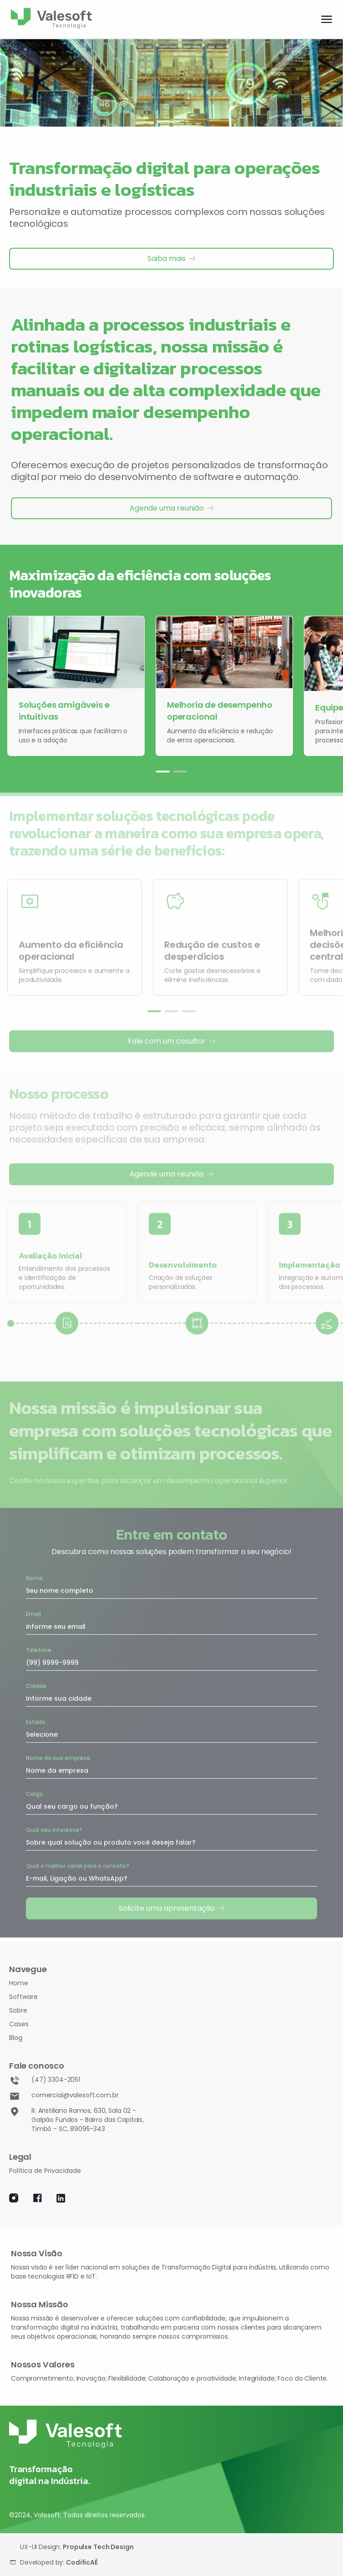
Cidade (36, 1683)
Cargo (34, 1791)
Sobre (18, 2010)
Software (23, 1996)
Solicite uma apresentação (172, 1906)
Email (33, 1611)
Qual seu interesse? (54, 1827)
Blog (15, 2037)
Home (18, 1983)
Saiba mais (171, 258)
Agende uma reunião (172, 508)
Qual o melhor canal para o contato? (77, 1863)
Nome (34, 1575)
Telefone (38, 1647)
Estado (35, 1719)
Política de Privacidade (45, 2170)
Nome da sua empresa (58, 1755)
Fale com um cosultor (172, 1038)
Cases (19, 2024)
